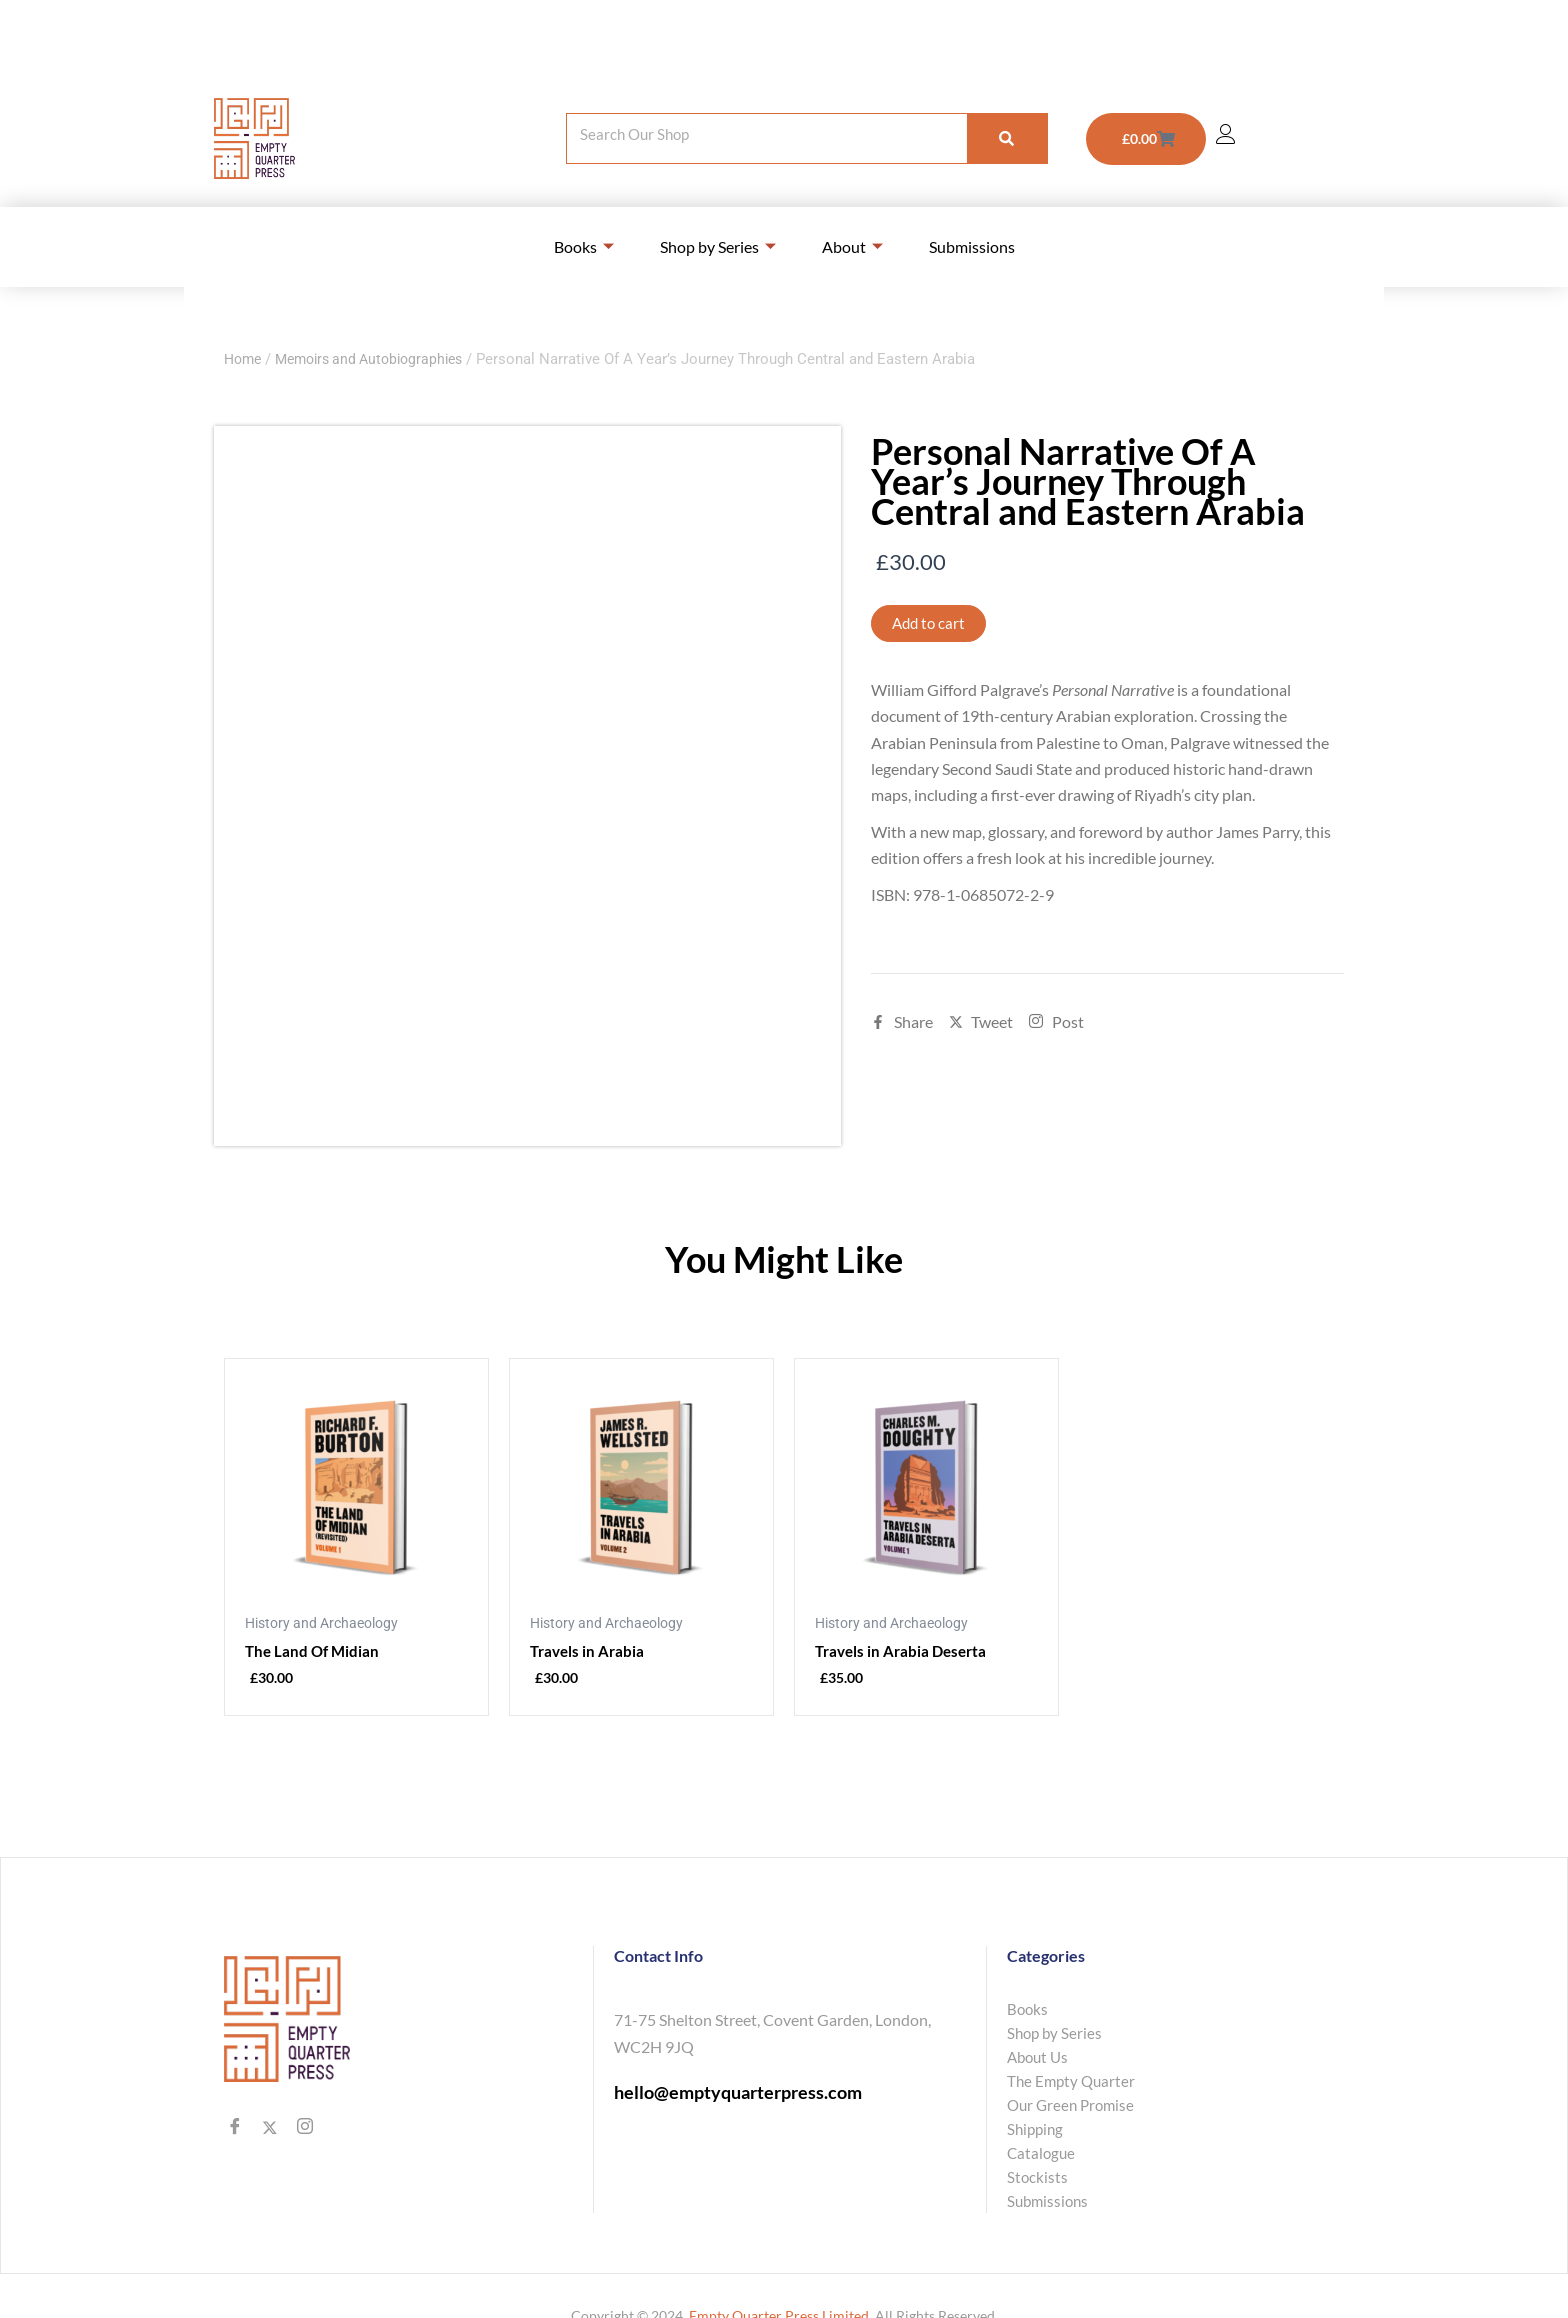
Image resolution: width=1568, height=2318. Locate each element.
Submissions (972, 246)
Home (244, 359)
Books (584, 246)
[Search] (1007, 138)
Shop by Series (718, 246)
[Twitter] (269, 2129)
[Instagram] (304, 2129)
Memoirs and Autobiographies (380, 359)
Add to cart (930, 623)
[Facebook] (234, 2129)
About (852, 246)
